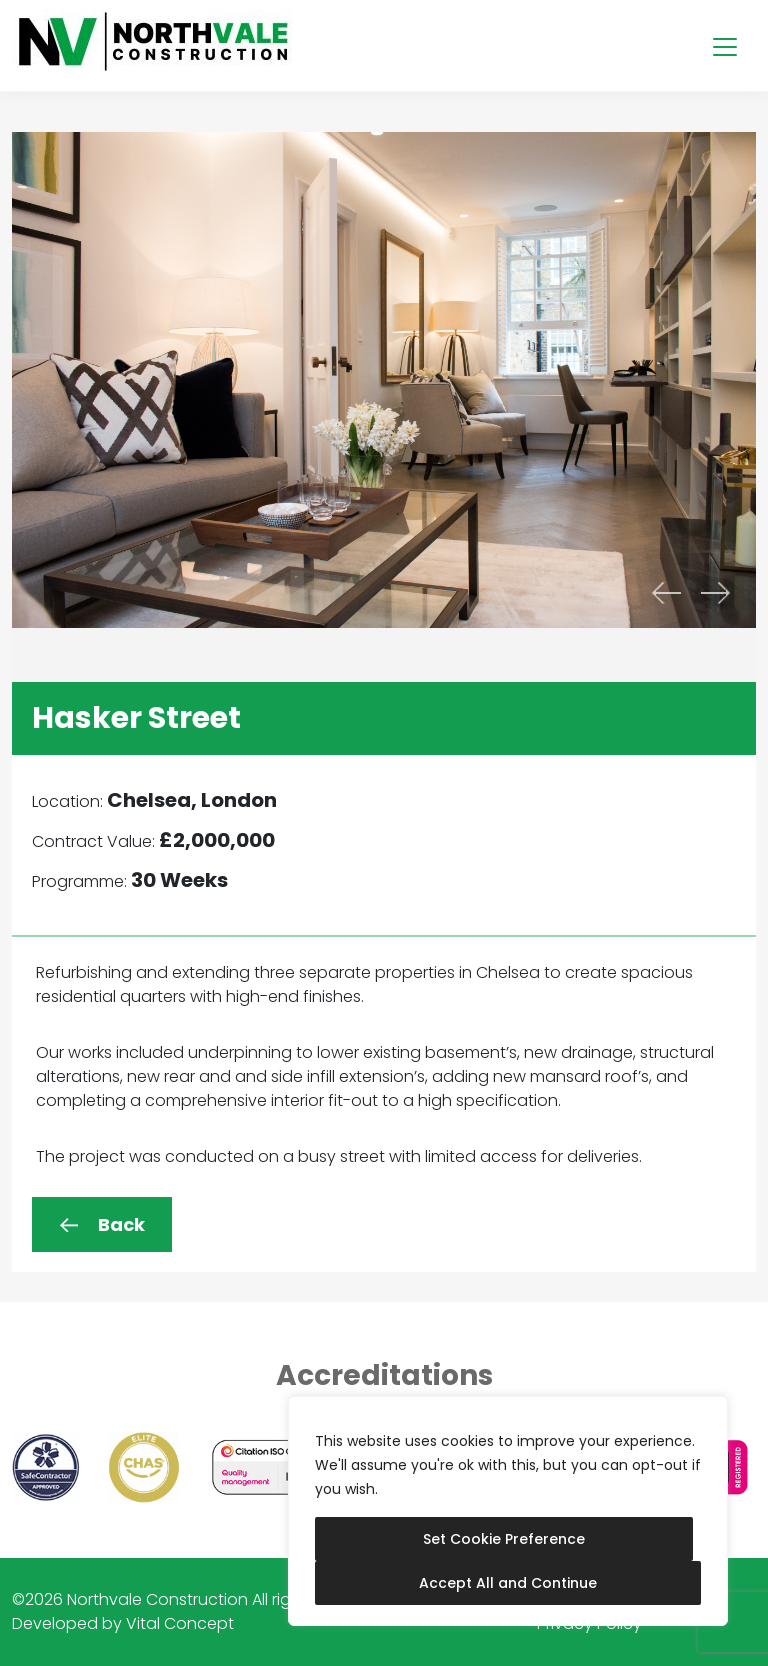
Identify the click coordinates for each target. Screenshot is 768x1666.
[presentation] (666, 593)
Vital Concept (180, 1623)
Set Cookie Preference (504, 1539)
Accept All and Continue (508, 1583)
